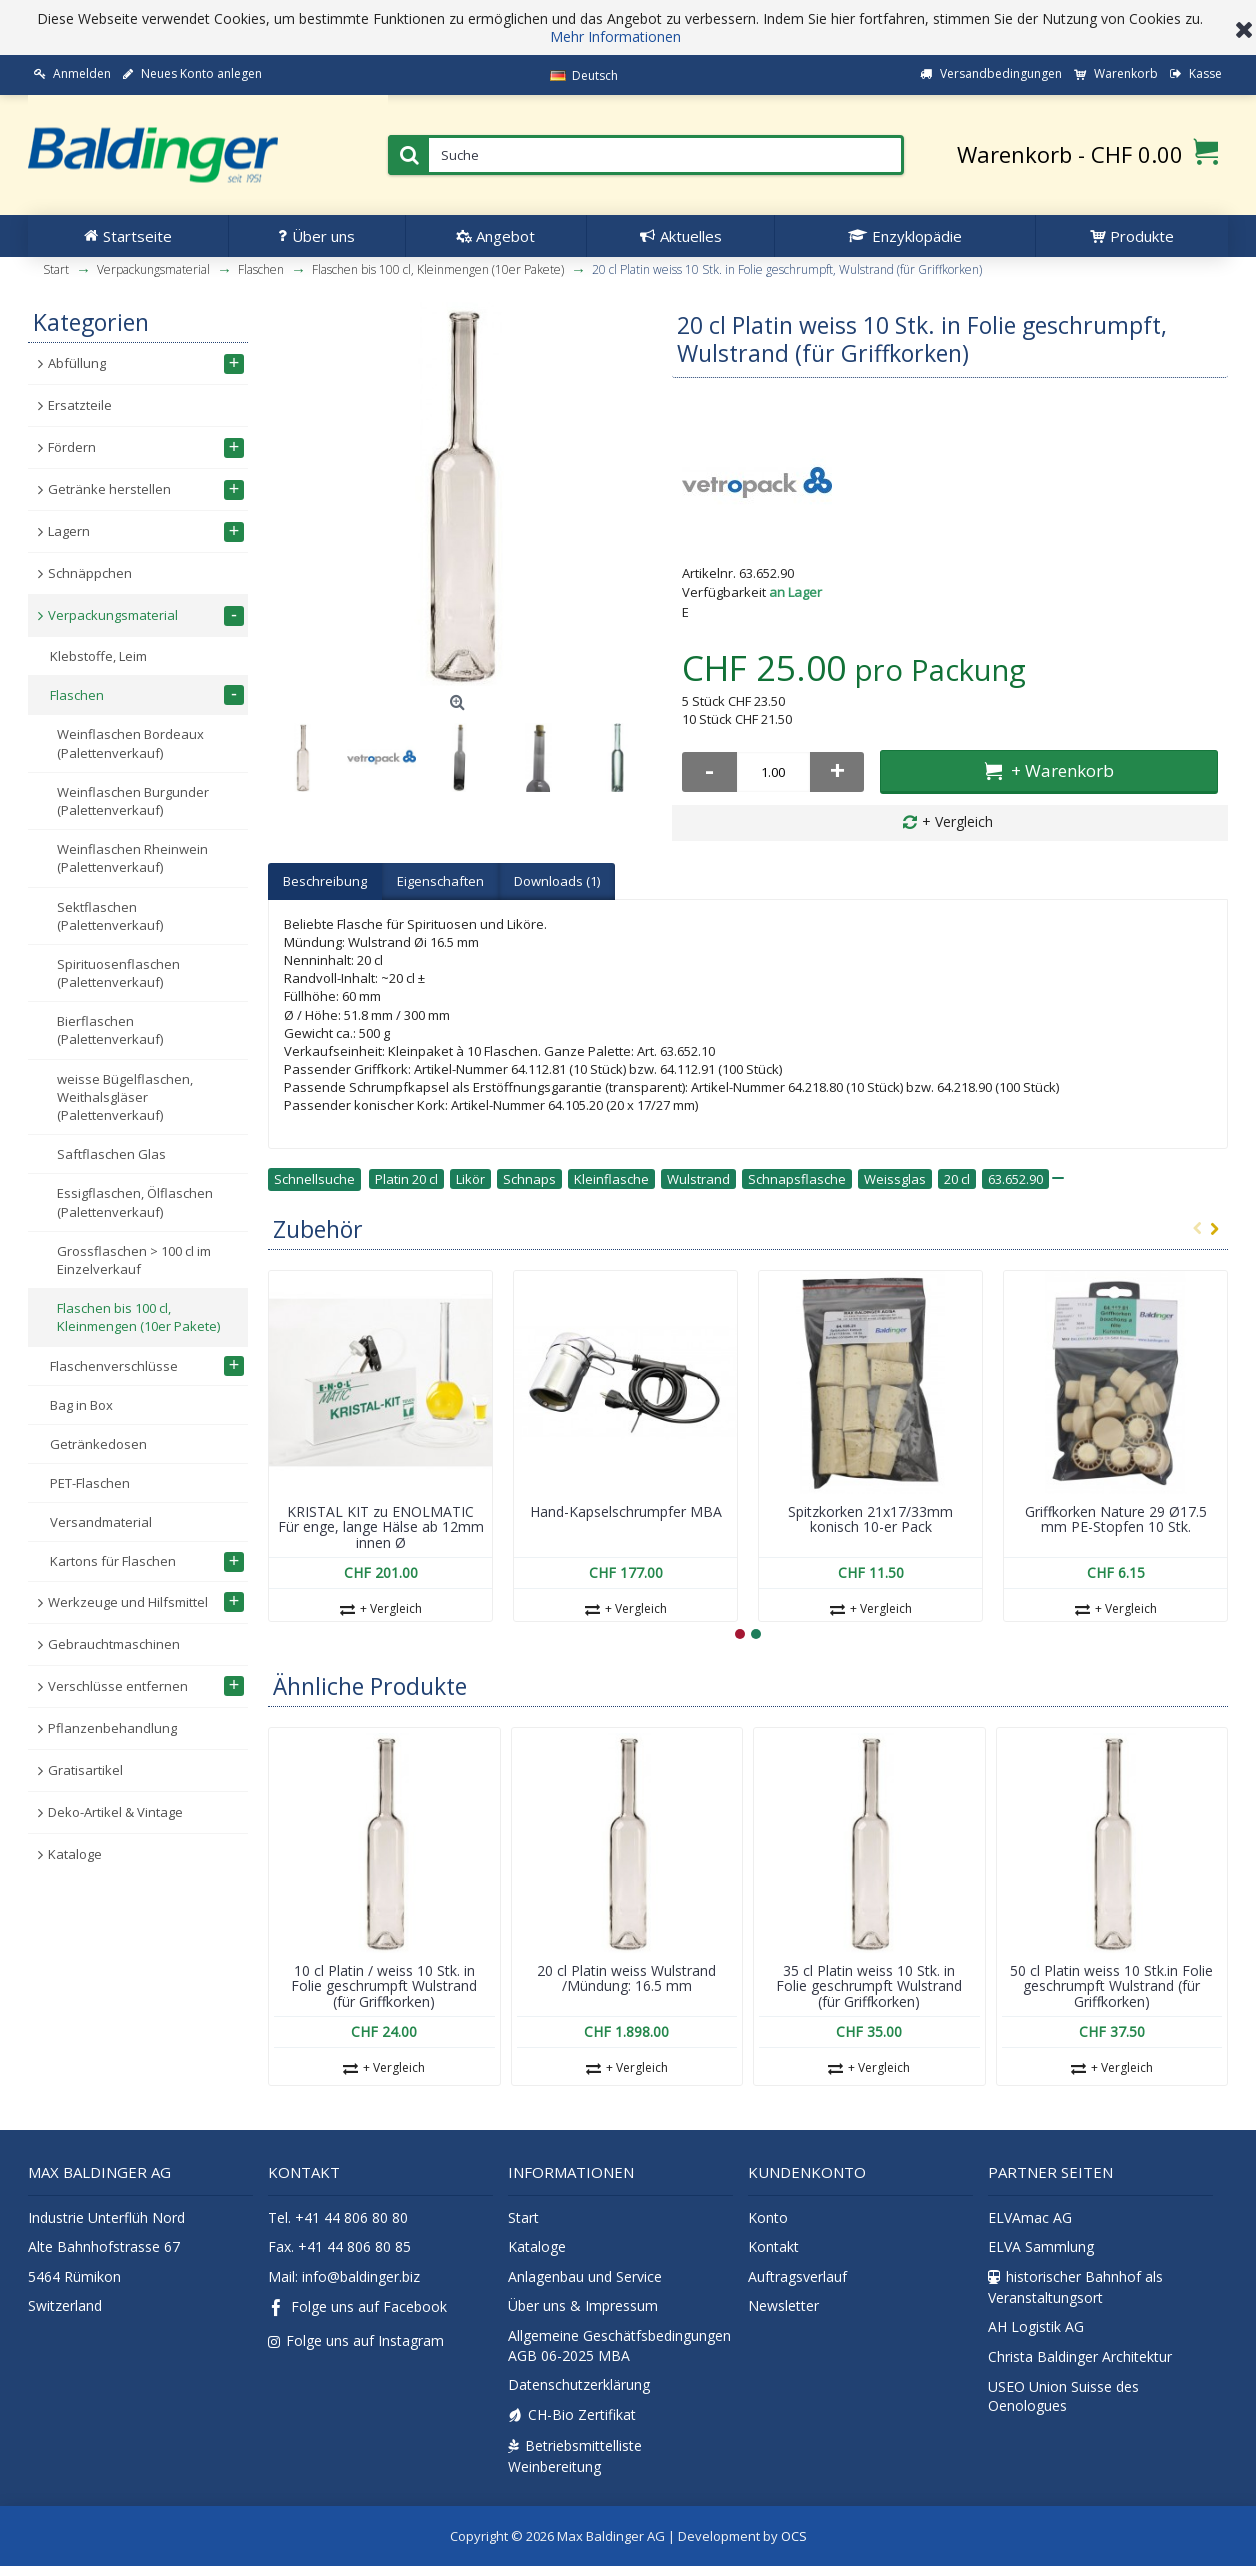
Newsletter (783, 2305)
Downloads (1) (557, 881)
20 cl (957, 1179)
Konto (768, 2217)
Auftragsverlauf (797, 2276)
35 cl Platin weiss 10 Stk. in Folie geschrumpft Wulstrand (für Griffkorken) (869, 1986)
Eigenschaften (440, 881)
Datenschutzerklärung (579, 2384)
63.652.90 (1015, 1179)
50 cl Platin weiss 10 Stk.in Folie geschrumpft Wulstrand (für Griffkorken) (1111, 1986)
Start (523, 2217)
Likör (470, 1179)
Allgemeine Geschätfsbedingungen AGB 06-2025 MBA (619, 2345)
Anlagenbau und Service (585, 2276)
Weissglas (895, 1179)
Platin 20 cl (406, 1179)
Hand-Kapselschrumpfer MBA (626, 1511)
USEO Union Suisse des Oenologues (1063, 2396)
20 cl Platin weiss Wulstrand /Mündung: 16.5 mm (626, 1978)
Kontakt (773, 2246)
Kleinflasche (611, 1179)
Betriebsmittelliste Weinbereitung (575, 2456)
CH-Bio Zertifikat (572, 2415)
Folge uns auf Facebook (357, 2308)
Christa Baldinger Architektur (1080, 2356)
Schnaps (529, 1179)
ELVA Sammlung (1041, 2246)
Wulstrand (698, 1179)
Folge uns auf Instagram (356, 2341)
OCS (794, 2536)
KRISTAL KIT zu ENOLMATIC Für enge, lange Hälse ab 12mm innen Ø (381, 1527)
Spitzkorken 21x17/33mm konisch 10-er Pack (870, 1519)
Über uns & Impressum (583, 2305)
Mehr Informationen (615, 36)
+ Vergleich (957, 821)
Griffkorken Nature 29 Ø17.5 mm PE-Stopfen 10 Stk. (1116, 1519)
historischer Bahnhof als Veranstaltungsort (1075, 2287)
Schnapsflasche (797, 1179)
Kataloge (537, 2246)
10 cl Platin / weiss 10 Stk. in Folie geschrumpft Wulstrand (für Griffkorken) (384, 1986)
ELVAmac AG (1030, 2217)
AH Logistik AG (1036, 2326)
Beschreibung (325, 881)
